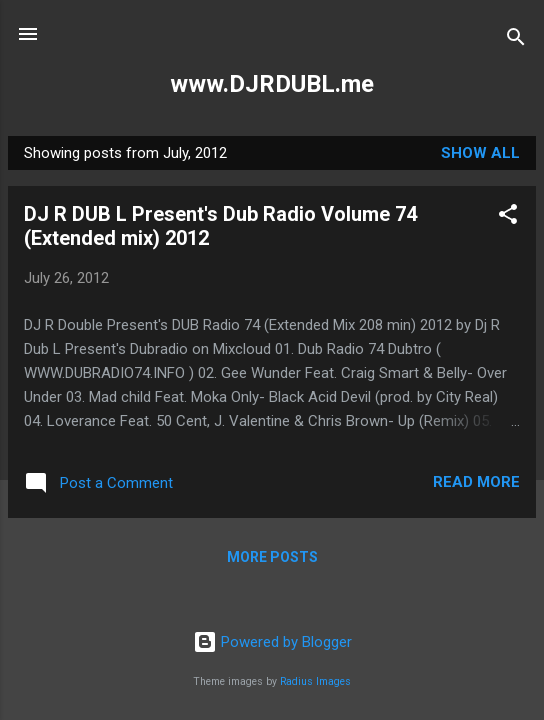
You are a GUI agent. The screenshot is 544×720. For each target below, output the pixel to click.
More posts (272, 557)
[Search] (516, 40)
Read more (476, 482)
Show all (480, 153)
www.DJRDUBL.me (272, 84)
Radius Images (315, 681)
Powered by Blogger (272, 642)
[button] (508, 217)
